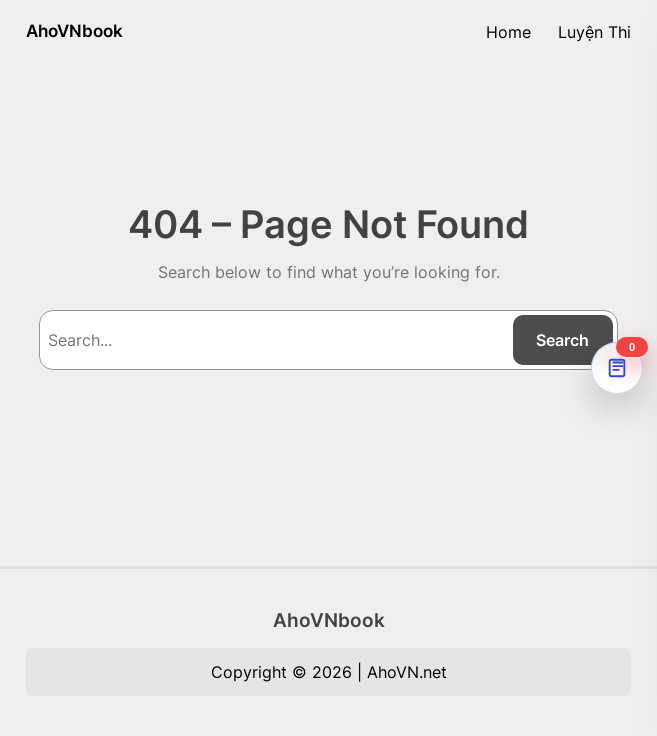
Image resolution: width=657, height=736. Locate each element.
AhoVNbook (74, 31)
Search (562, 340)
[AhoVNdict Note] (617, 368)
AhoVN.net (407, 672)
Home (508, 32)
